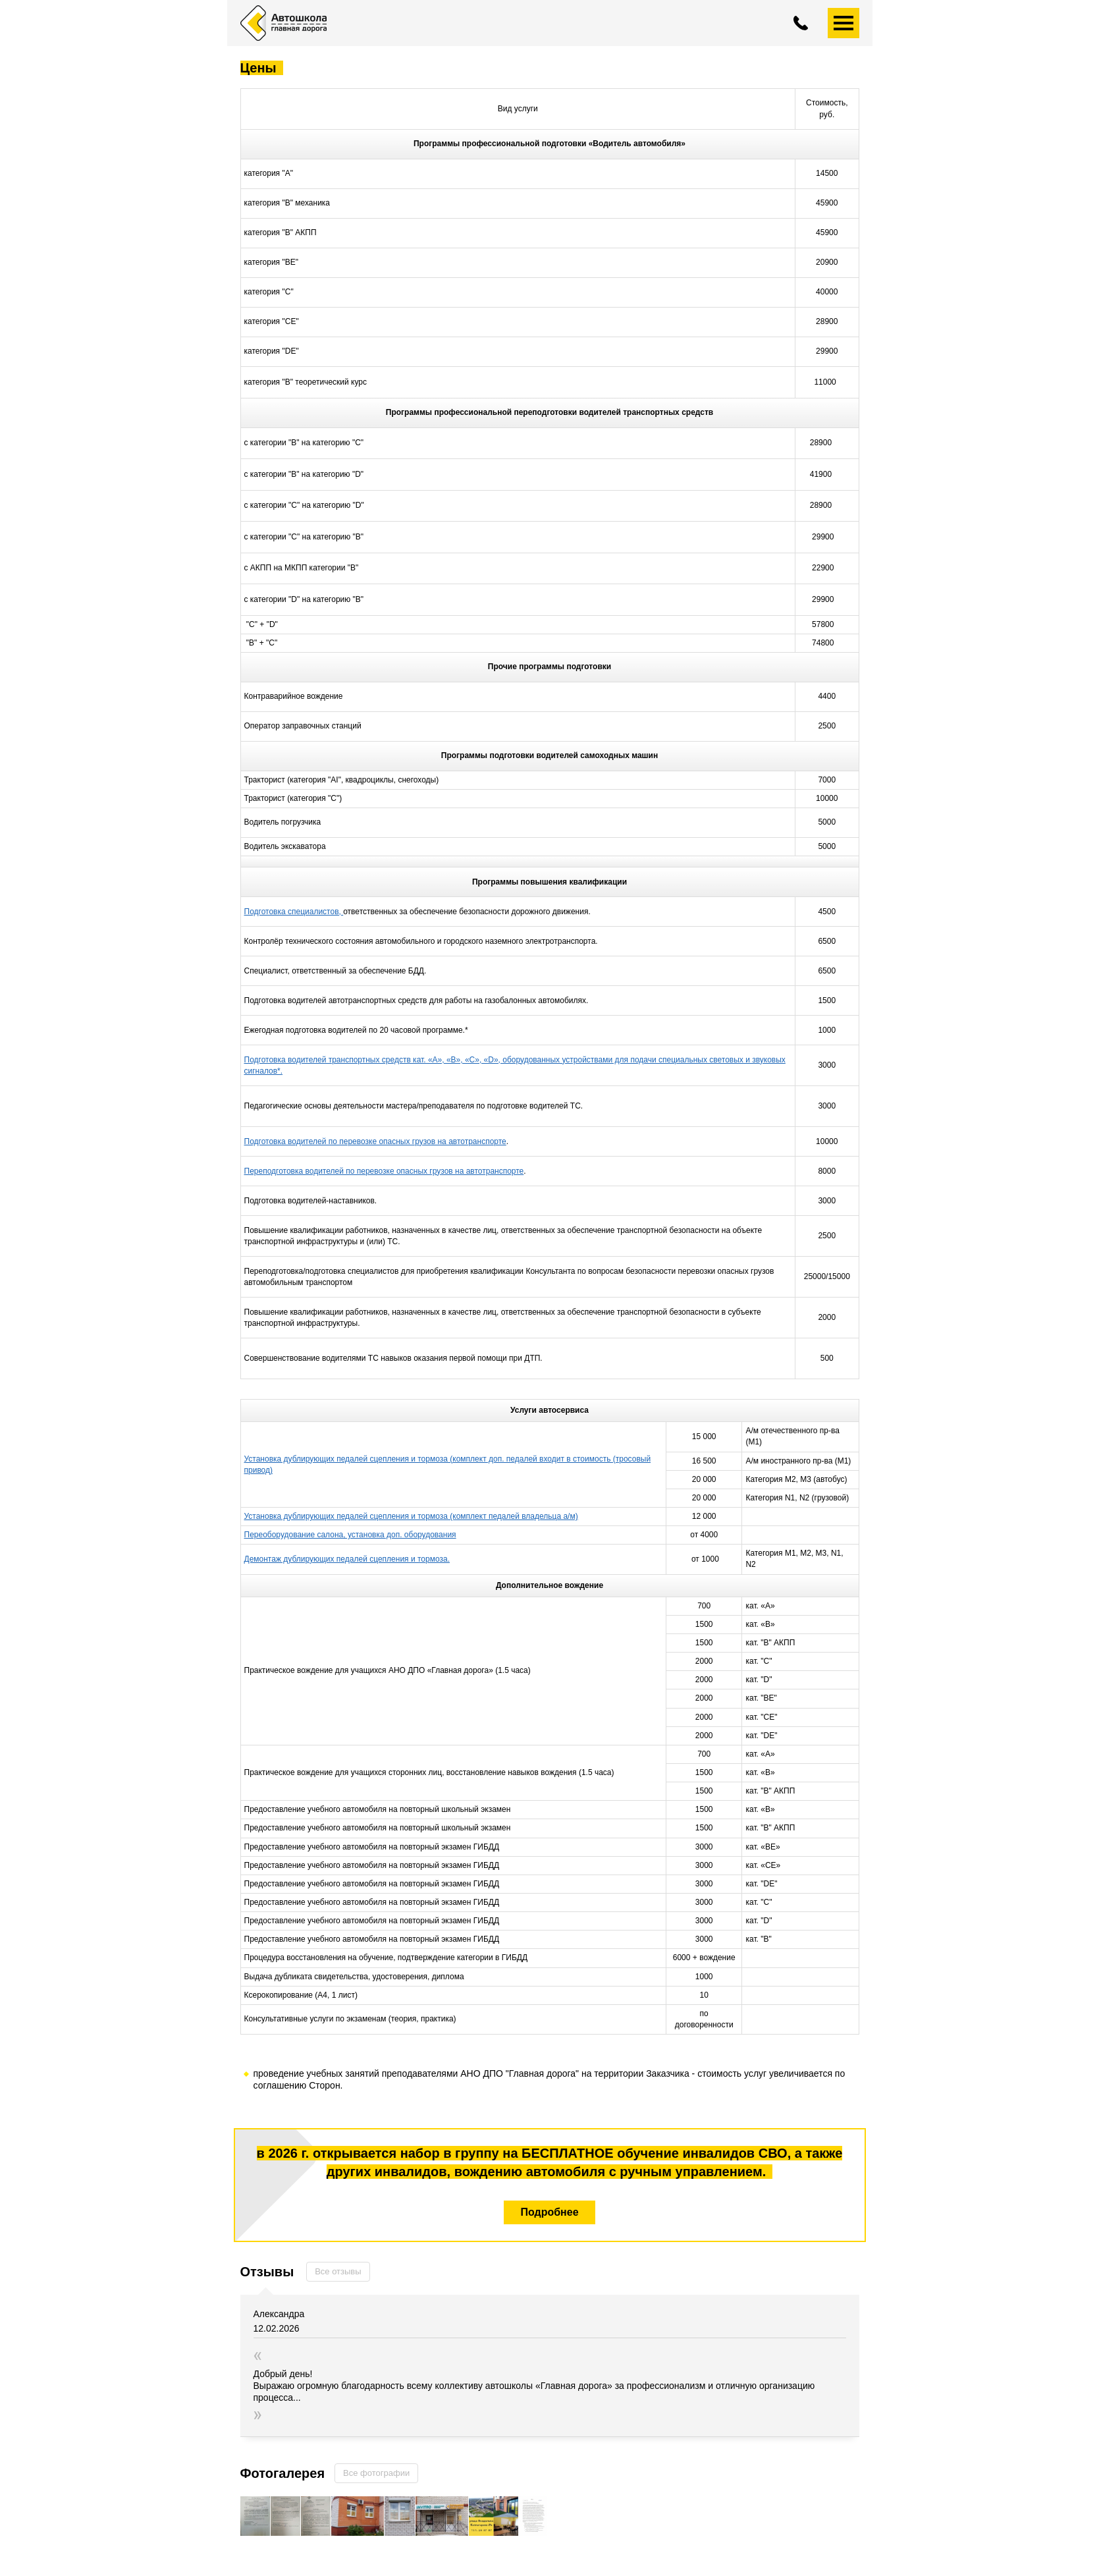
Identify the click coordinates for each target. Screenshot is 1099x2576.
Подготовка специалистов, (294, 911)
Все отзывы (338, 2271)
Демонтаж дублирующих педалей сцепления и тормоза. (347, 1559)
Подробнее (549, 2212)
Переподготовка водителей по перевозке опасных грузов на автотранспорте (384, 1171)
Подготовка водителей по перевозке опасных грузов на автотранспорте (375, 1141)
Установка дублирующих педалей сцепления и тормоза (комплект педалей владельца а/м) (411, 1516)
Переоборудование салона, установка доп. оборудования (350, 1534)
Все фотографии (376, 2473)
